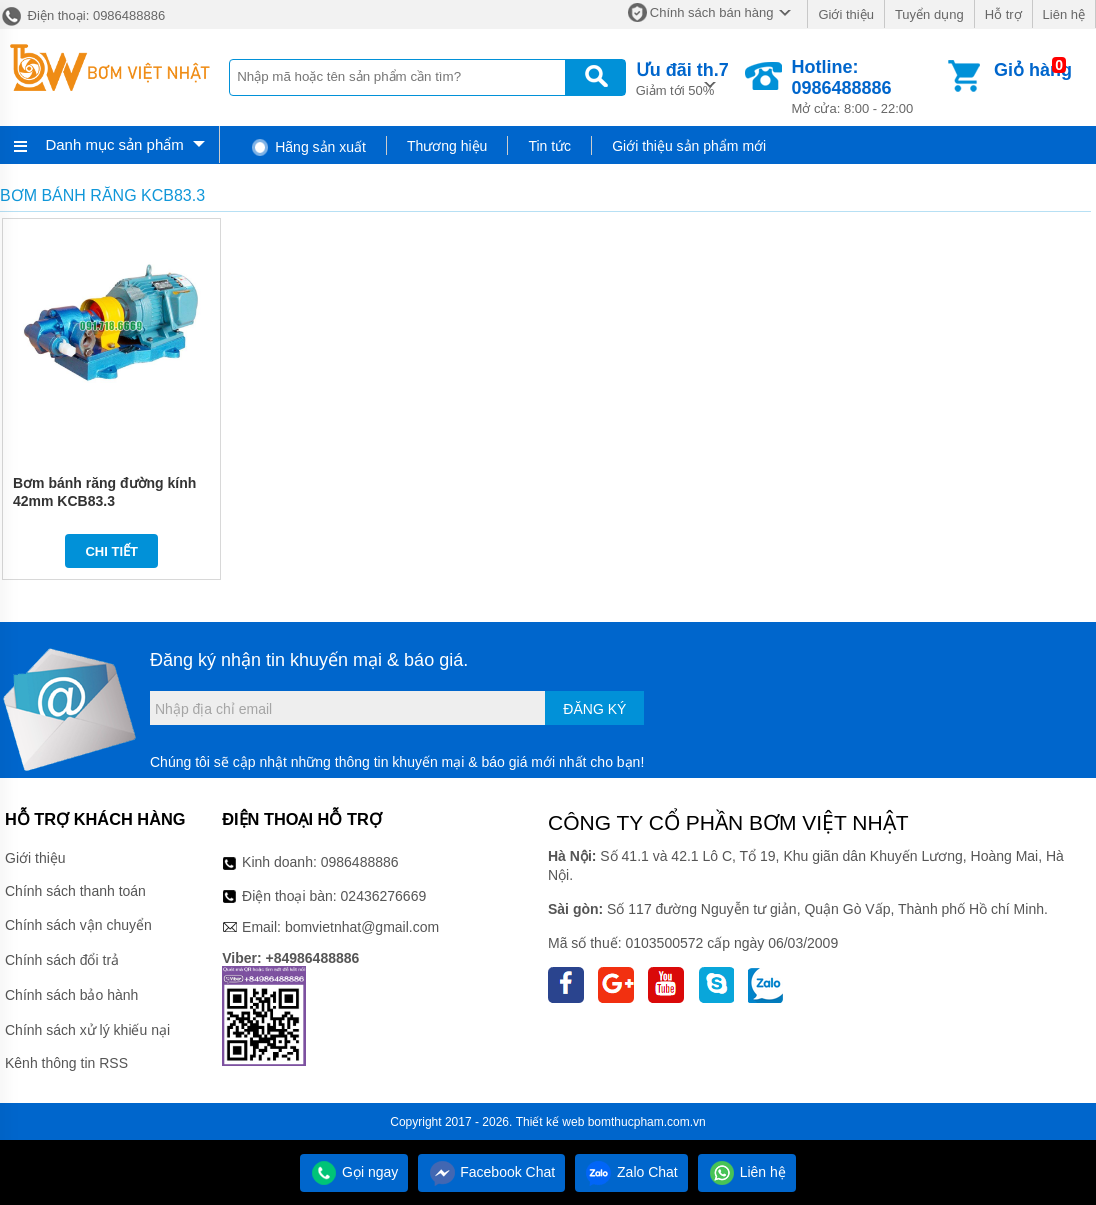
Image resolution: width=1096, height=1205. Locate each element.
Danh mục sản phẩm (114, 144)
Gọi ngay (354, 1172)
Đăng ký (594, 709)
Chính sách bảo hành (71, 995)
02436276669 (384, 896)
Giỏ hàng (1033, 70)
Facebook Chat (491, 1172)
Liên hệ (1064, 14)
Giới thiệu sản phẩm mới (689, 146)
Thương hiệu (447, 146)
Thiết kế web (550, 1122)
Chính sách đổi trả (62, 960)
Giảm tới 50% (682, 77)
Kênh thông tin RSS (66, 1063)
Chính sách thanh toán (75, 891)
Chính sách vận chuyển (78, 925)
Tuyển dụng (929, 14)
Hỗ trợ (1003, 14)
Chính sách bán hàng (712, 12)
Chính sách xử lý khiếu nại (87, 1030)
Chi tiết (111, 551)
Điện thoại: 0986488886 (82, 15)
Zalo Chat (631, 1172)
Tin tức (549, 146)
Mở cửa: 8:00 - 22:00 (868, 86)
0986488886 (360, 862)
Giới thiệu (845, 14)
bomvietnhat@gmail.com (362, 927)
